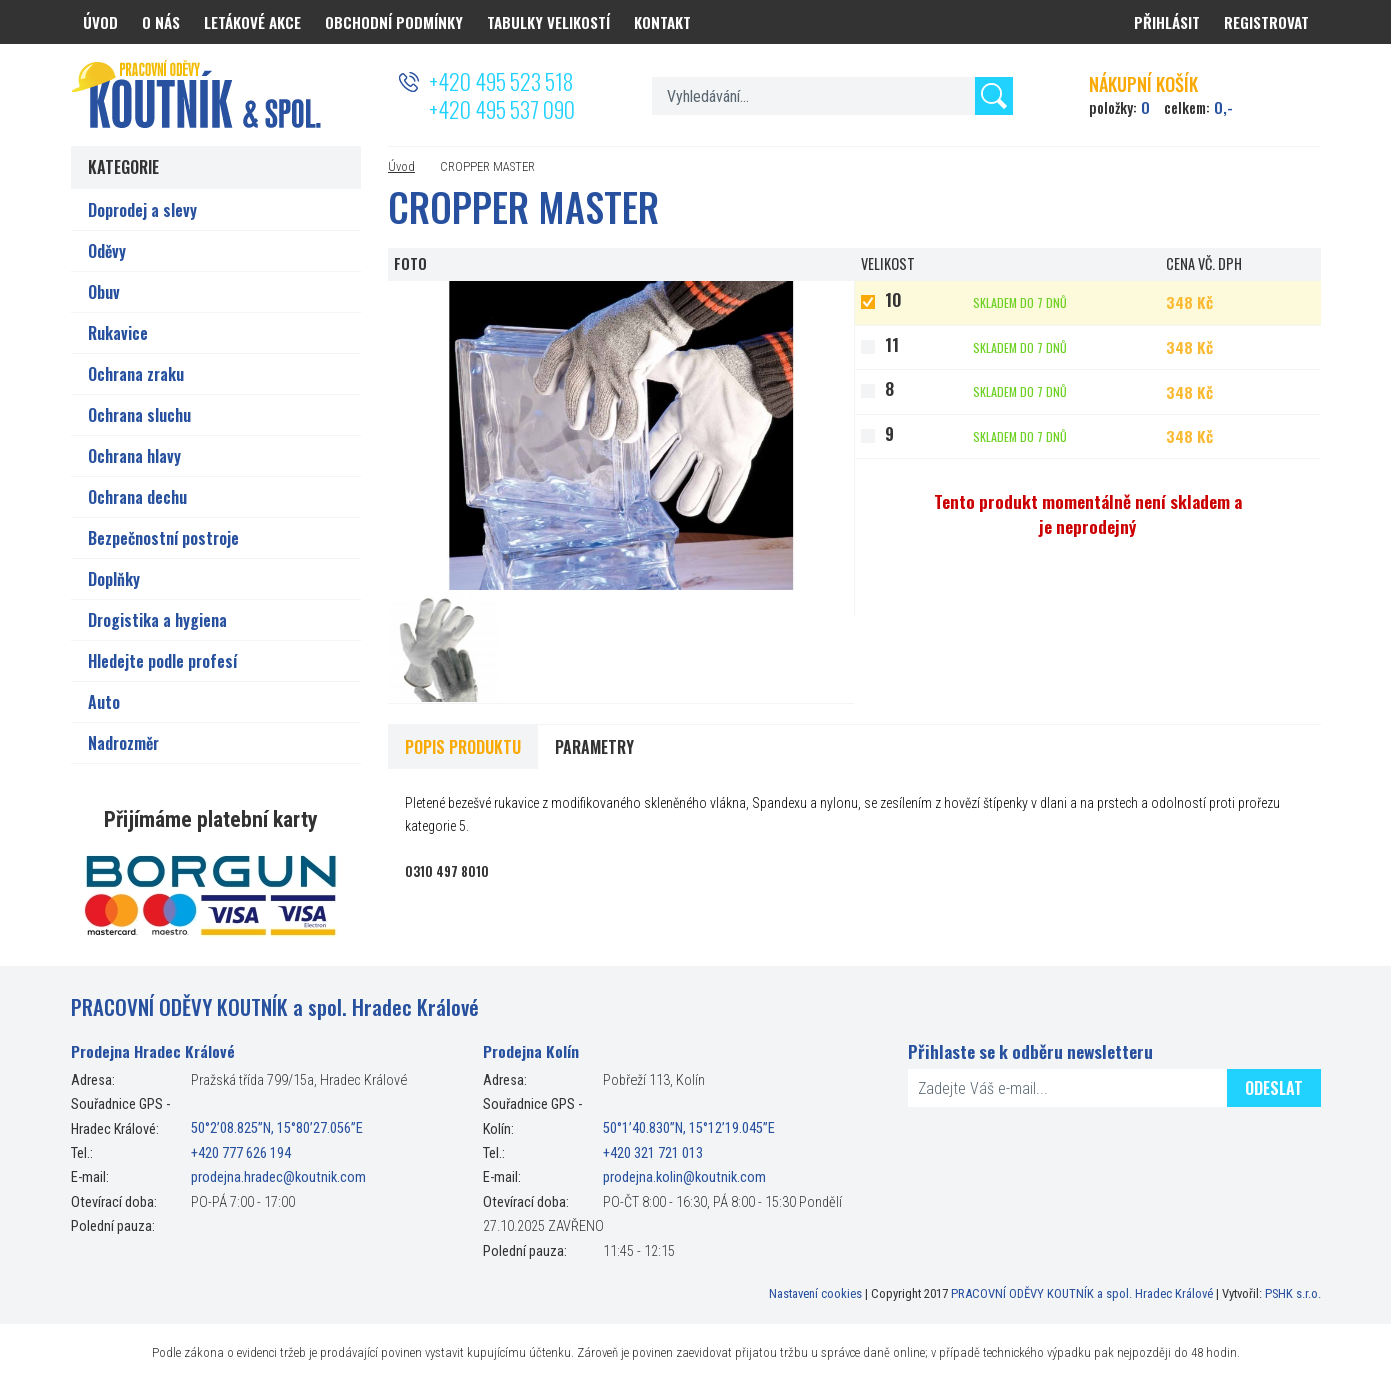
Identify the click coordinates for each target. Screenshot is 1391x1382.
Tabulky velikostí (548, 22)
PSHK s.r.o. (1293, 1293)
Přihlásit (1167, 22)
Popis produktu (463, 747)
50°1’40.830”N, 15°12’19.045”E (689, 1129)
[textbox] (832, 96)
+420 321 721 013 (653, 1153)
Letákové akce (252, 22)
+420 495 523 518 (501, 81)
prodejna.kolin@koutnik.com (684, 1177)
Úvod (401, 166)
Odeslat (1274, 1088)
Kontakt (662, 22)
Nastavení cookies (815, 1293)
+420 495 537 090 (502, 109)
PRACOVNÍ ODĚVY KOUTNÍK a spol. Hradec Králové (1082, 1293)
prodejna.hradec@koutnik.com (278, 1177)
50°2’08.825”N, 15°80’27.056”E (277, 1129)
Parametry (594, 747)
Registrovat (1266, 22)
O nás (161, 22)
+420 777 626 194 (241, 1153)
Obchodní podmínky (394, 22)
